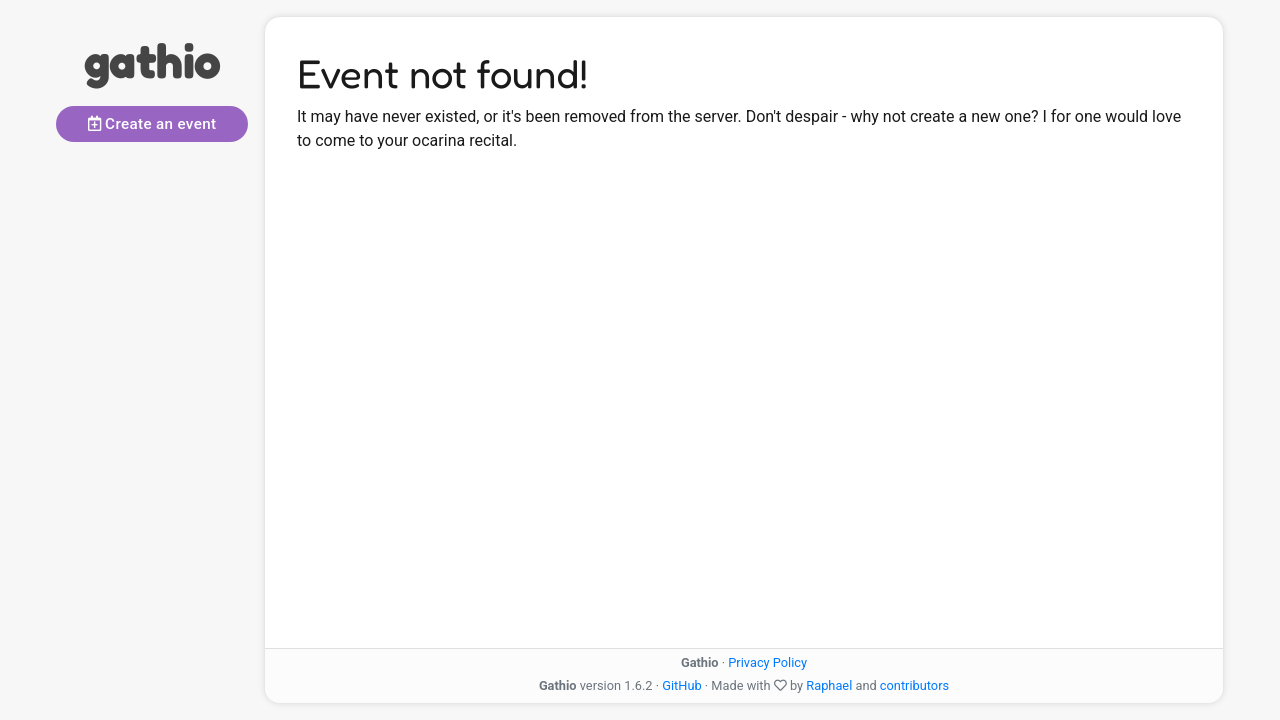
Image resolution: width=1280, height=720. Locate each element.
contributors (914, 685)
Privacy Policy (767, 662)
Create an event (152, 124)
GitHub (681, 685)
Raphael (829, 685)
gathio (152, 60)
